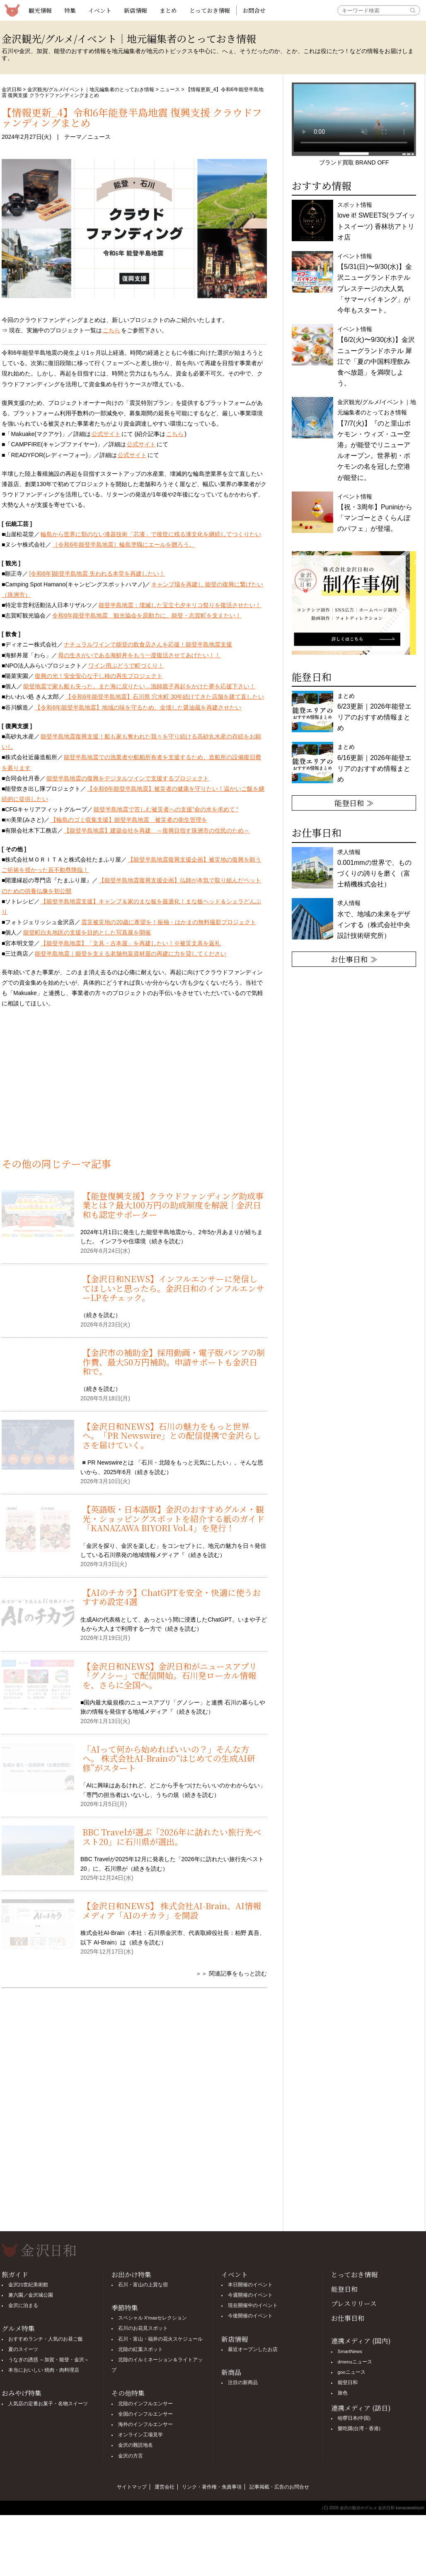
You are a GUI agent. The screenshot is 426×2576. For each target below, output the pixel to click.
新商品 (231, 2372)
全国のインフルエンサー (145, 2413)
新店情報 (135, 10)
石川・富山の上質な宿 (143, 2284)
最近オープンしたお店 (253, 2349)
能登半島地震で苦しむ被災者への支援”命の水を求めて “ (166, 809)
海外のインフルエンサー (145, 2424)
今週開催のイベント (250, 2295)
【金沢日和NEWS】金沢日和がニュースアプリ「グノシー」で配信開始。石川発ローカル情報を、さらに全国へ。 (169, 1675)
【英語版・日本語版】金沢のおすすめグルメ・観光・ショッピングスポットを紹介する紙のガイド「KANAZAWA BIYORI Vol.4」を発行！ (173, 1518)
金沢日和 (12, 89)
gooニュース (351, 2372)
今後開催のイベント (250, 2315)
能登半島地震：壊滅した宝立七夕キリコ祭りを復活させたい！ (180, 605)
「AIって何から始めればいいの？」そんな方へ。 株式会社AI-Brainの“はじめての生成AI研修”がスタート (168, 1758)
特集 (70, 10)
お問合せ (254, 10)
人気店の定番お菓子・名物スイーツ (48, 2403)
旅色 (343, 2392)
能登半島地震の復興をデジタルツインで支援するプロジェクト (127, 778)
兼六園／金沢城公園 (30, 2295)
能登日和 (344, 2289)
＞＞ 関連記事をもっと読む (231, 1973)
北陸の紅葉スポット (140, 2349)
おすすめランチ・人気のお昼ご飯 (45, 2338)
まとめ (168, 10)
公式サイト (106, 434)
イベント (99, 10)
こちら (111, 330)
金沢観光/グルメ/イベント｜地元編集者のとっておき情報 (91, 89)
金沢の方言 (130, 2455)
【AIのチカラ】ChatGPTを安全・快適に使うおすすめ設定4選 (171, 1597)
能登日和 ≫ (354, 802)
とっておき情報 (209, 10)
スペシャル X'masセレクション (152, 2317)
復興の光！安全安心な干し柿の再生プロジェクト (98, 676)
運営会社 (164, 2487)
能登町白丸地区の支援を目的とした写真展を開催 (87, 932)
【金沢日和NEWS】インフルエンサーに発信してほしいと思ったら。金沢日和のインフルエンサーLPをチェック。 (173, 1288)
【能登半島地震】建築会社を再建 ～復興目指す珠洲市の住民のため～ (156, 830)
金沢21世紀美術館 (28, 2284)
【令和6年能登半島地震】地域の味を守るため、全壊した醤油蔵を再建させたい (138, 707)
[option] (354, 603)
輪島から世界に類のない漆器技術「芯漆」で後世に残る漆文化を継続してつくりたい (151, 534)
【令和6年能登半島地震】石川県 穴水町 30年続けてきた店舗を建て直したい (164, 696)
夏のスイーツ (23, 2349)
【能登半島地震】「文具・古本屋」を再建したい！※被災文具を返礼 (130, 943)
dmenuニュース (355, 2361)
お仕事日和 (347, 2318)
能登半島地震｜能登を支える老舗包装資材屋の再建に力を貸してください (130, 953)
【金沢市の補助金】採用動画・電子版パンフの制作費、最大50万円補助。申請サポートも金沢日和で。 (173, 1361)
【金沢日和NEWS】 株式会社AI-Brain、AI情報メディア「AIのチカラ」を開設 (171, 1910)
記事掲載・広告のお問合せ (279, 2487)
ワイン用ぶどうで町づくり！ (126, 665)
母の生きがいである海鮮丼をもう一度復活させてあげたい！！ (139, 655)
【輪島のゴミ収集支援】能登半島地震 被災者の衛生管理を (129, 819)
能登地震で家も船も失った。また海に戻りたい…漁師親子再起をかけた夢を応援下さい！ (139, 686)
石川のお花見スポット (143, 2328)
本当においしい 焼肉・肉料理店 (43, 2370)
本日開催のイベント (250, 2284)
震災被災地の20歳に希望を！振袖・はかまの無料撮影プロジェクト (168, 922)
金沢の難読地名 (135, 2445)
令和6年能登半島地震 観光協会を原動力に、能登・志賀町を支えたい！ (146, 615)
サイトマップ (132, 2487)
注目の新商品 (243, 2382)
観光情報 (40, 10)
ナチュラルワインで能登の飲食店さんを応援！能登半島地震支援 (148, 644)
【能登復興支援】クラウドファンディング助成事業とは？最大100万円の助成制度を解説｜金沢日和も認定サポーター (173, 1205)
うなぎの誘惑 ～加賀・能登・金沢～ (48, 2359)
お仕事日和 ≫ (354, 959)
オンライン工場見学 (140, 2434)
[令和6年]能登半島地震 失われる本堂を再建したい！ (97, 573)
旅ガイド (15, 2274)
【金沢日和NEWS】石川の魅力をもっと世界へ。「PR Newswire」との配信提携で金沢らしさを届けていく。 (171, 1435)
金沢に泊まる (23, 2305)
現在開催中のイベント (253, 2305)
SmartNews (350, 2351)
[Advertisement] (134, 1088)
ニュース (170, 89)
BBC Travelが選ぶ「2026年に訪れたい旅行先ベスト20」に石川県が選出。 (171, 1836)
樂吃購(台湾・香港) (359, 2428)
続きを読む (166, 1241)
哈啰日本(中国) (354, 2418)
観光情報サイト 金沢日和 (12, 10)
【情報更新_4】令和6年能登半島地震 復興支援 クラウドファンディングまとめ (132, 117)
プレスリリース (354, 2303)
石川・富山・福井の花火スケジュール (160, 2338)
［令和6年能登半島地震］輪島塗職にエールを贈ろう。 (123, 544)
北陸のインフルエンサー (145, 2403)
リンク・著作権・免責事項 (212, 2487)
